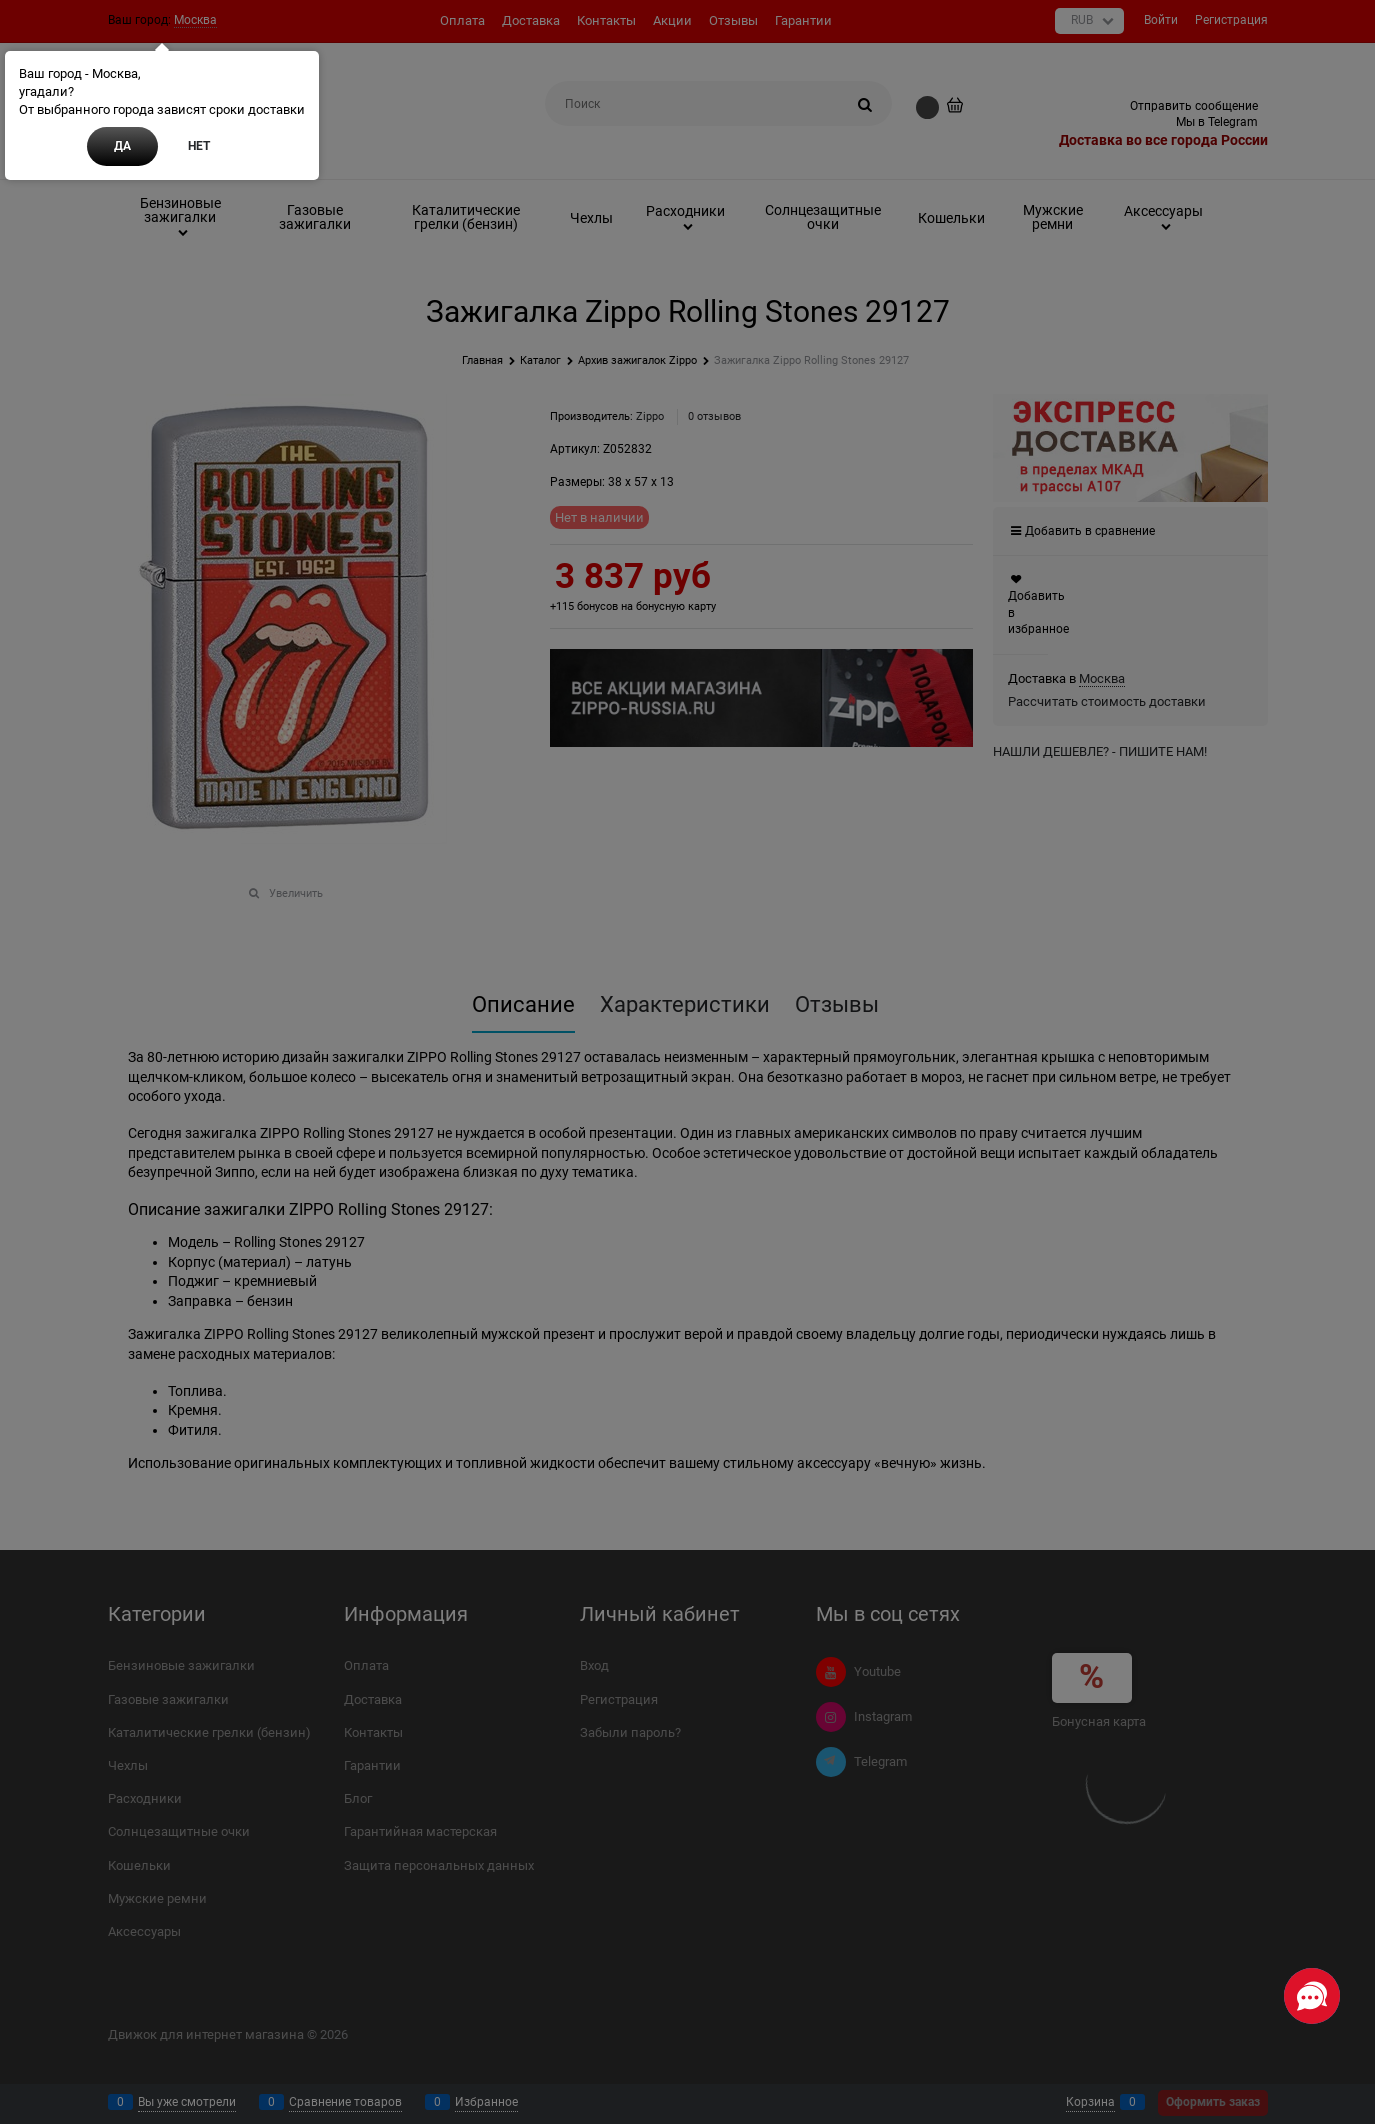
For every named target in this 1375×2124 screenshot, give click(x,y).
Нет (199, 146)
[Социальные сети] (1312, 1996)
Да (122, 146)
